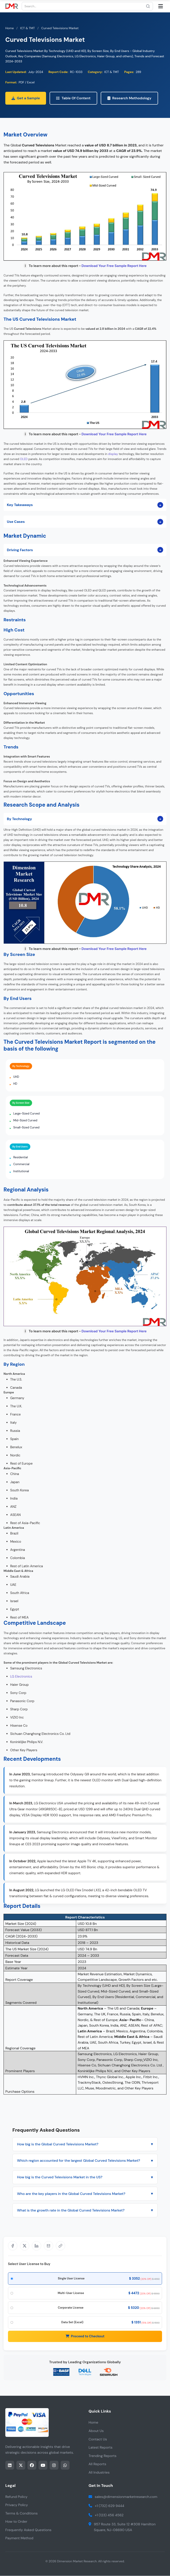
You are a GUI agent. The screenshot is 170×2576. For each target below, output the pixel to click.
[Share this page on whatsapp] (65, 2465)
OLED (23, 459)
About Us (96, 2431)
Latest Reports (100, 2447)
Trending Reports (102, 2456)
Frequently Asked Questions (28, 2530)
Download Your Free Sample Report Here (114, 266)
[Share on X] (24, 2245)
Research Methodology (129, 98)
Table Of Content (73, 98)
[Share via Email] (48, 2245)
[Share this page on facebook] (31, 2465)
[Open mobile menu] (160, 6)
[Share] (60, 2245)
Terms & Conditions (21, 2513)
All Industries (99, 2472)
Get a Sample (26, 98)
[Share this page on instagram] (54, 2465)
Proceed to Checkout (85, 2336)
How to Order (16, 2522)
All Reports (97, 2464)
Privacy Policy (16, 2505)
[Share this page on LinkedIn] (9, 2465)
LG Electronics (21, 1676)
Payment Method (19, 2538)
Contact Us (98, 2439)
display (113, 454)
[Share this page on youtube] (43, 2465)
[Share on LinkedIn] (36, 2245)
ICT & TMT (27, 28)
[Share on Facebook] (12, 2245)
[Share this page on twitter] (20, 2465)
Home (9, 28)
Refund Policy (16, 2497)
